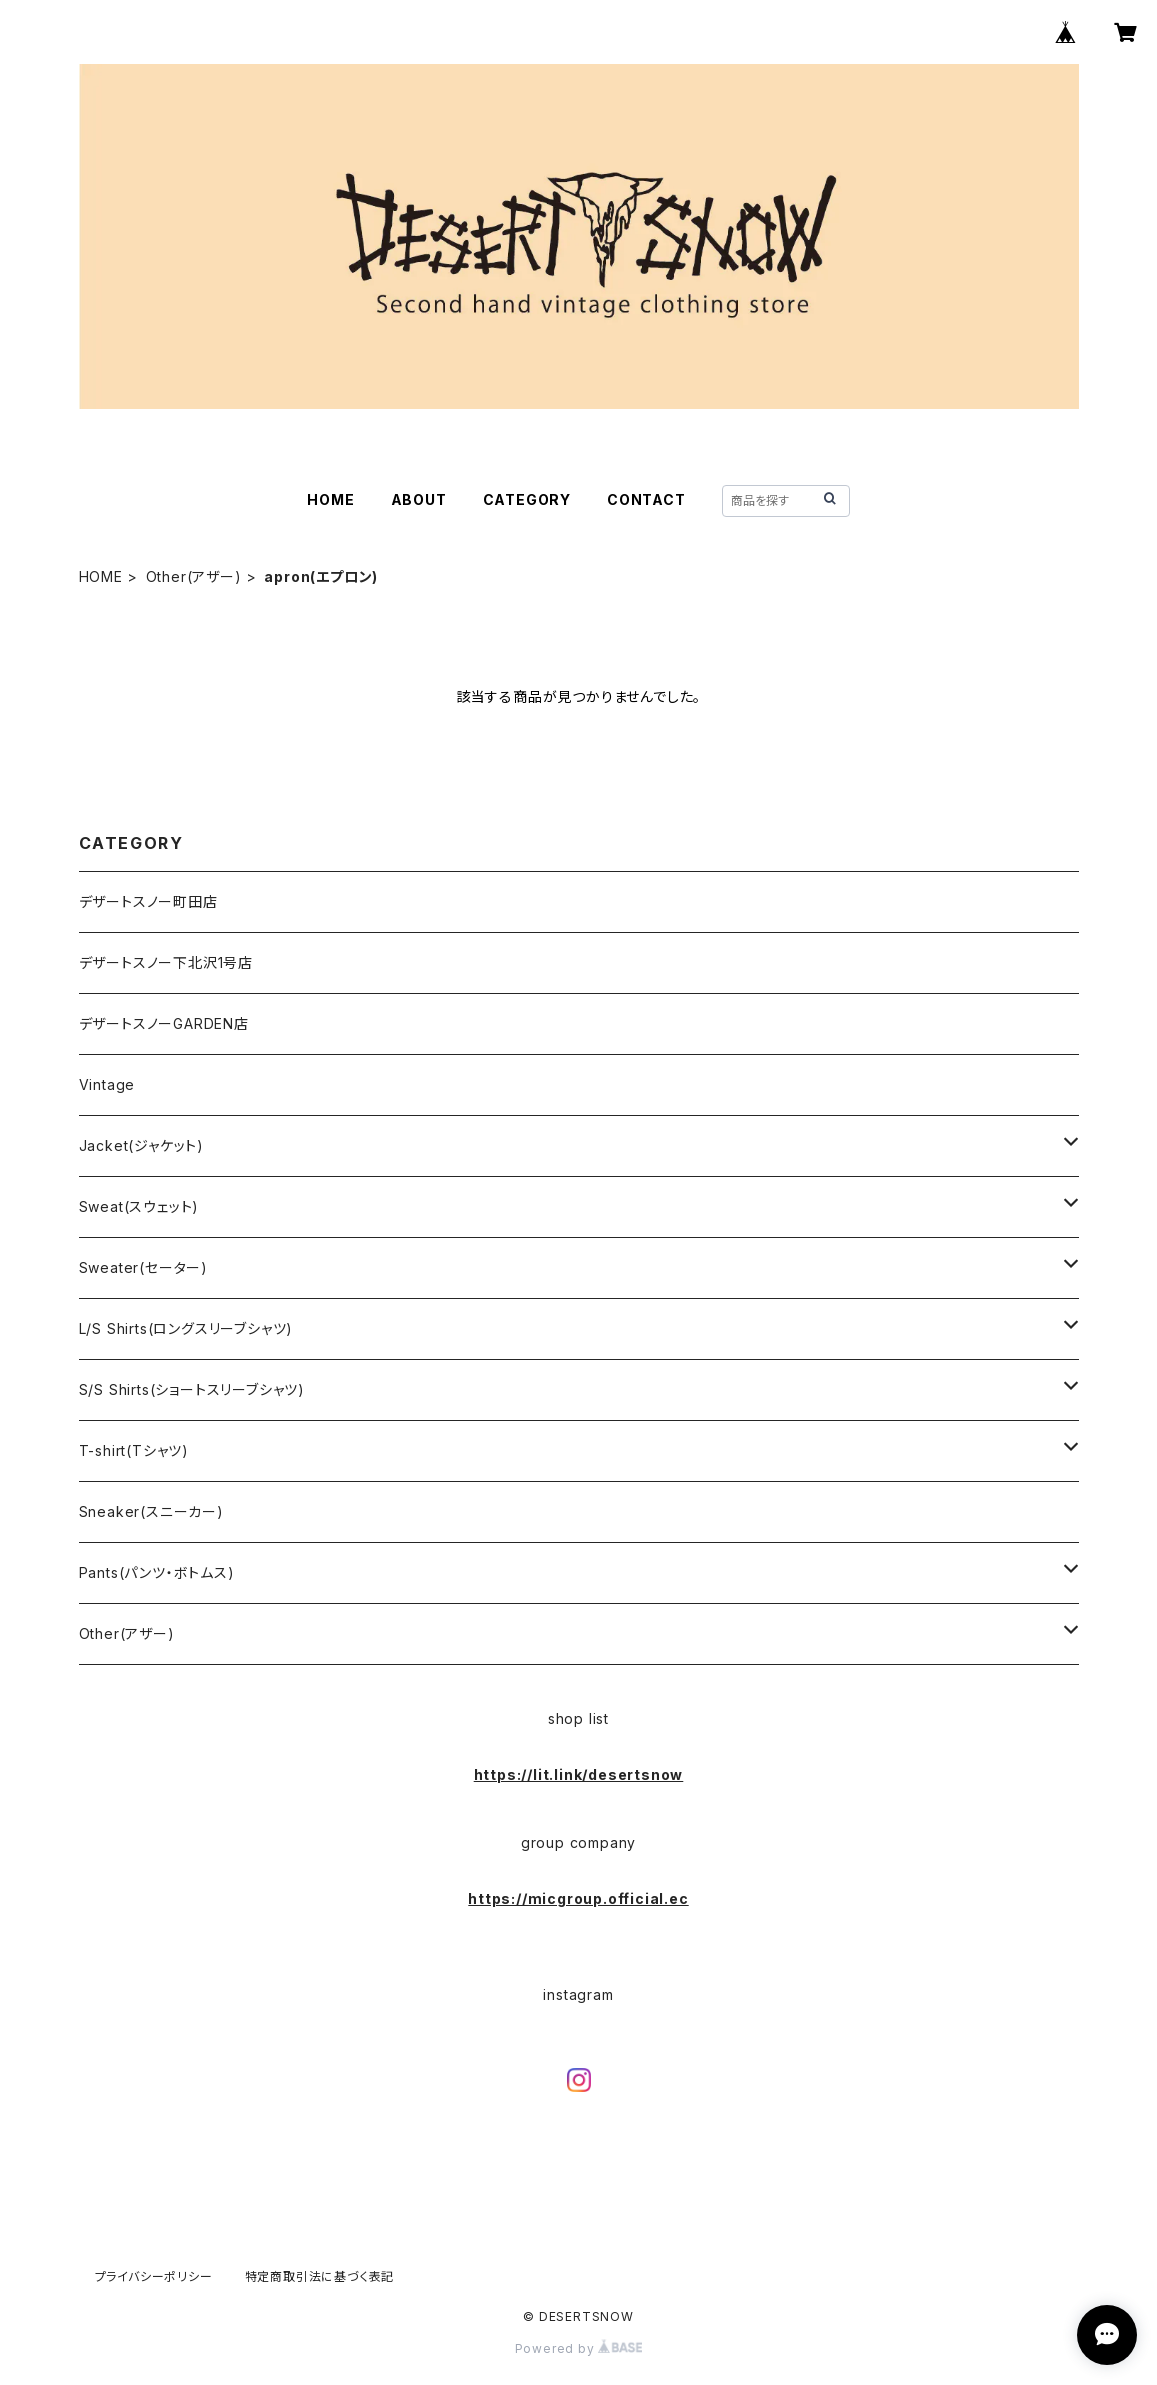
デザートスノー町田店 (148, 901)
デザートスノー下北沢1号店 (166, 962)
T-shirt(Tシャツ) (134, 1450)
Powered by (579, 2348)
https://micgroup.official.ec (578, 1898)
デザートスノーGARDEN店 (164, 1023)
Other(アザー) (194, 576)
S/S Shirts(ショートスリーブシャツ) (192, 1389)
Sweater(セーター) (143, 1267)
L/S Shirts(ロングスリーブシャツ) (186, 1328)
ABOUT (419, 499)
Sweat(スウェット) (139, 1206)
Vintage (107, 1084)
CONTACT (646, 499)
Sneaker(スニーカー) (151, 1511)
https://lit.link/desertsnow (579, 1774)
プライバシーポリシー (154, 2276)
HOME (330, 499)
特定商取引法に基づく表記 (320, 2276)
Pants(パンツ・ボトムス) (157, 1572)
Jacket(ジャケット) (141, 1145)
